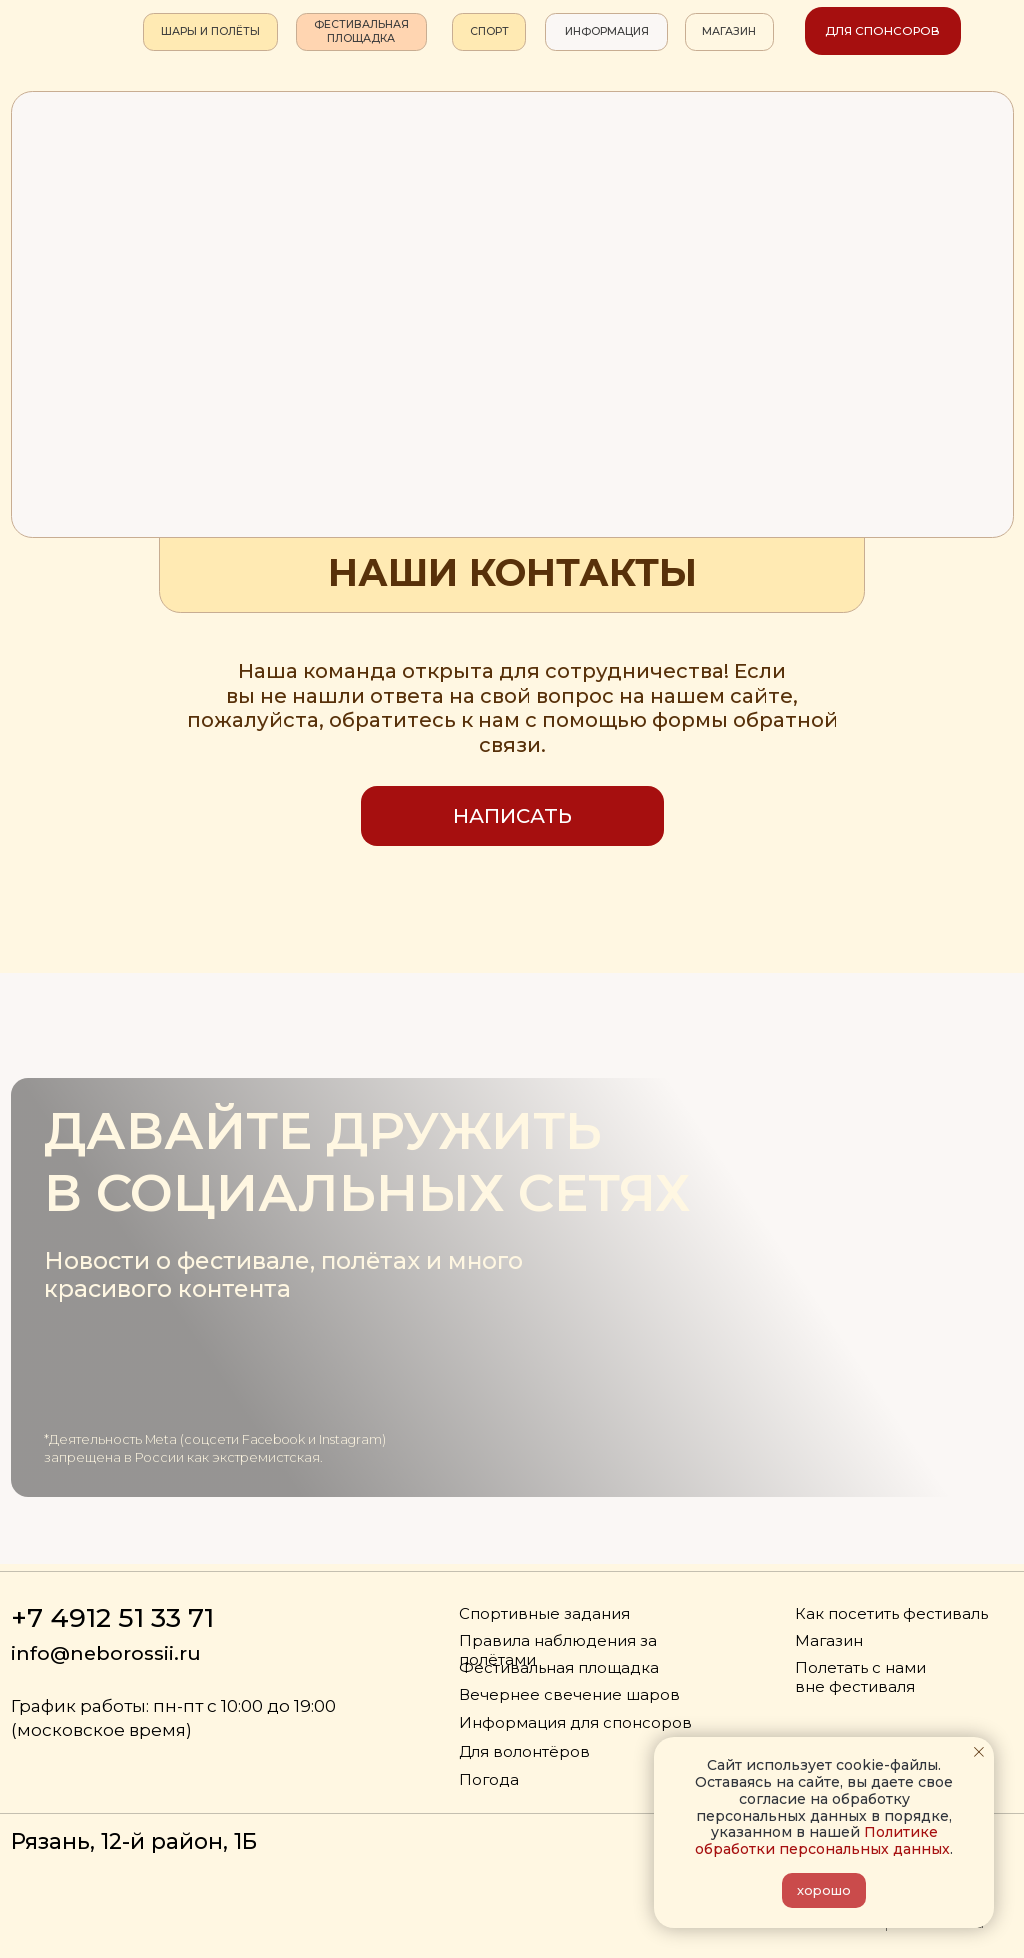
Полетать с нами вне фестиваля (860, 1677)
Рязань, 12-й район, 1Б (134, 1841)
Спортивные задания (544, 1614)
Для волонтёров (524, 1752)
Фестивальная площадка (559, 1668)
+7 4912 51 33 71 (112, 1617)
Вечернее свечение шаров (569, 1695)
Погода (489, 1780)
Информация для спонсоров (575, 1723)
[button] (512, 816)
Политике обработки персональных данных (822, 1840)
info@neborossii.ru (106, 1653)
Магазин (829, 1641)
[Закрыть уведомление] (979, 1752)
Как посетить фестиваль (891, 1614)
